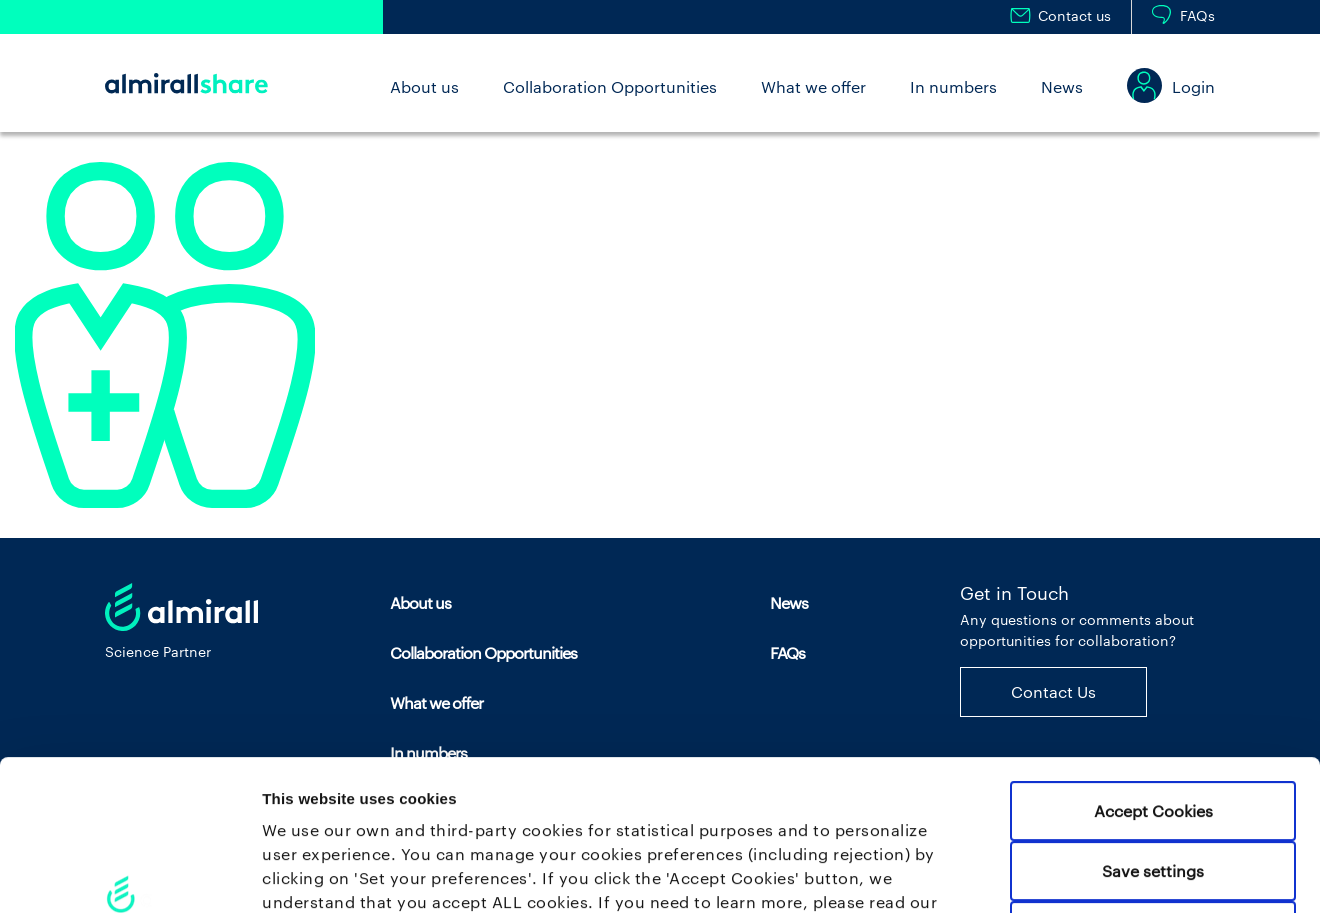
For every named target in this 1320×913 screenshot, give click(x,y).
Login (1193, 86)
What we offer (813, 86)
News (1062, 86)
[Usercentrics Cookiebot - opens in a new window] (129, 873)
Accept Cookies (1153, 660)
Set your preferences (1049, 873)
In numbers (953, 86)
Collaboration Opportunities (610, 86)
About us (424, 86)
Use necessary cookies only (1153, 780)
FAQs (1197, 15)
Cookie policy (317, 775)
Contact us (1074, 15)
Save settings (1153, 720)
